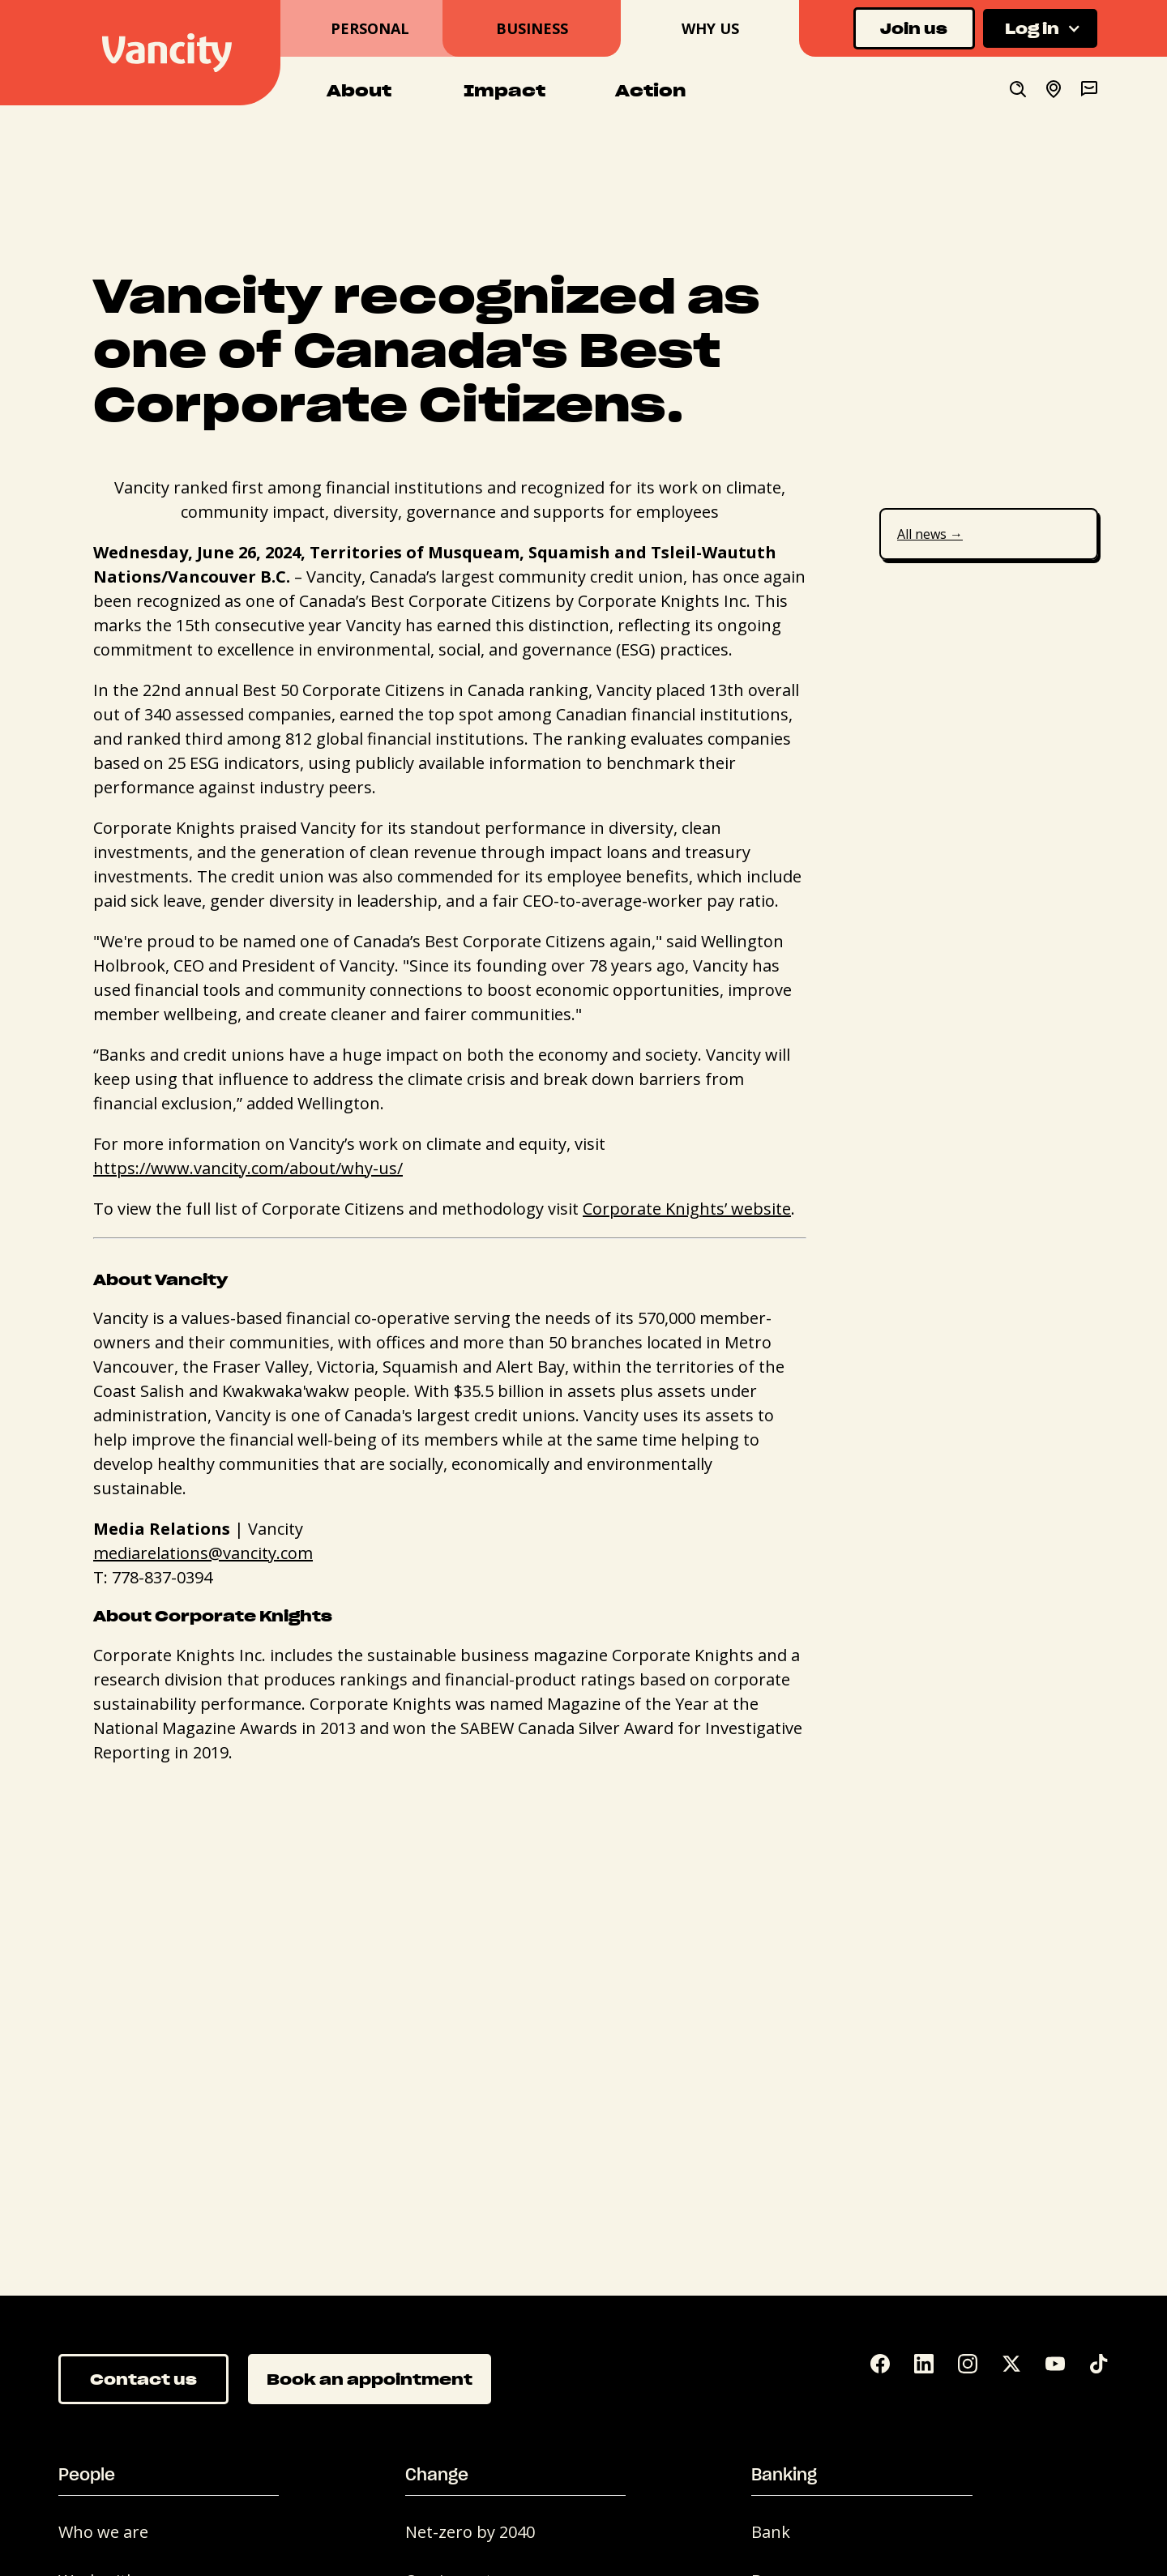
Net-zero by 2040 (470, 2532)
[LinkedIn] (924, 2367)
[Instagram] (967, 2367)
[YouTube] (1055, 2367)
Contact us (143, 2378)
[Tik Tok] (1099, 2367)
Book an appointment (369, 2378)
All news (930, 534)
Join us (913, 28)
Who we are (103, 2532)
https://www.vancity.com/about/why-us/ (248, 1168)
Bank (770, 2532)
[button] (1040, 29)
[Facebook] (880, 2367)
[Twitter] (1011, 2367)
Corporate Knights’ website (687, 1209)
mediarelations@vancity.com (203, 1553)
